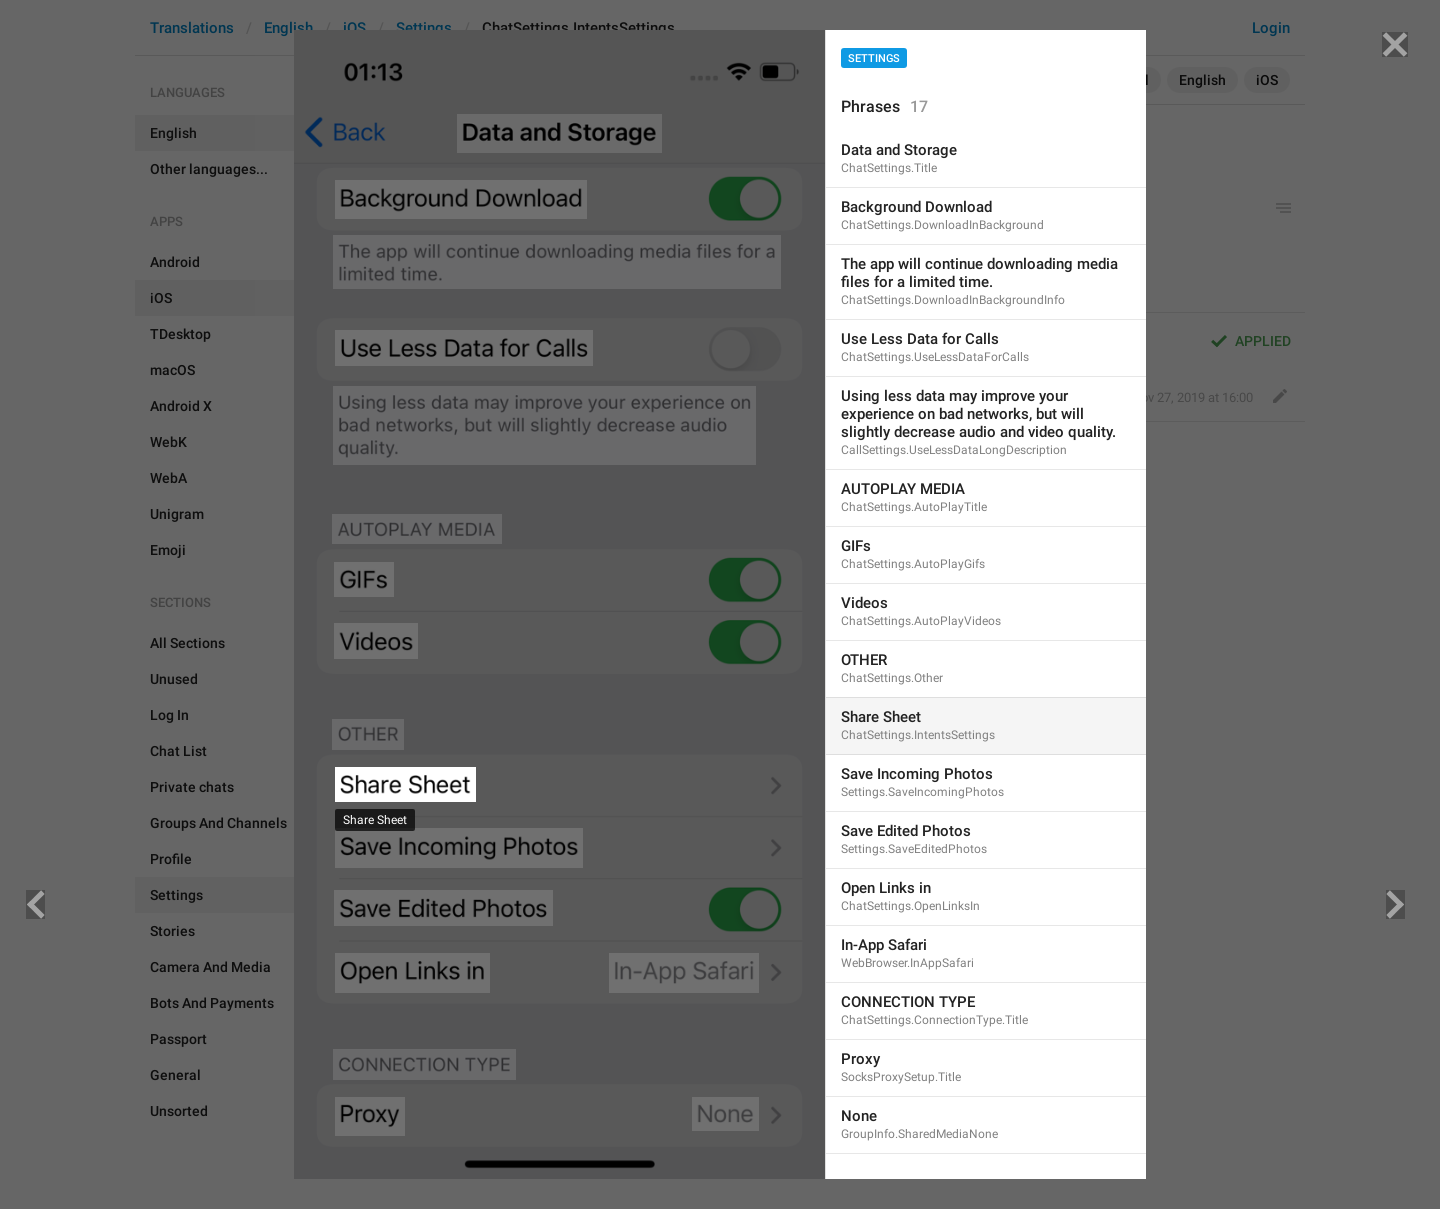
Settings (874, 58)
